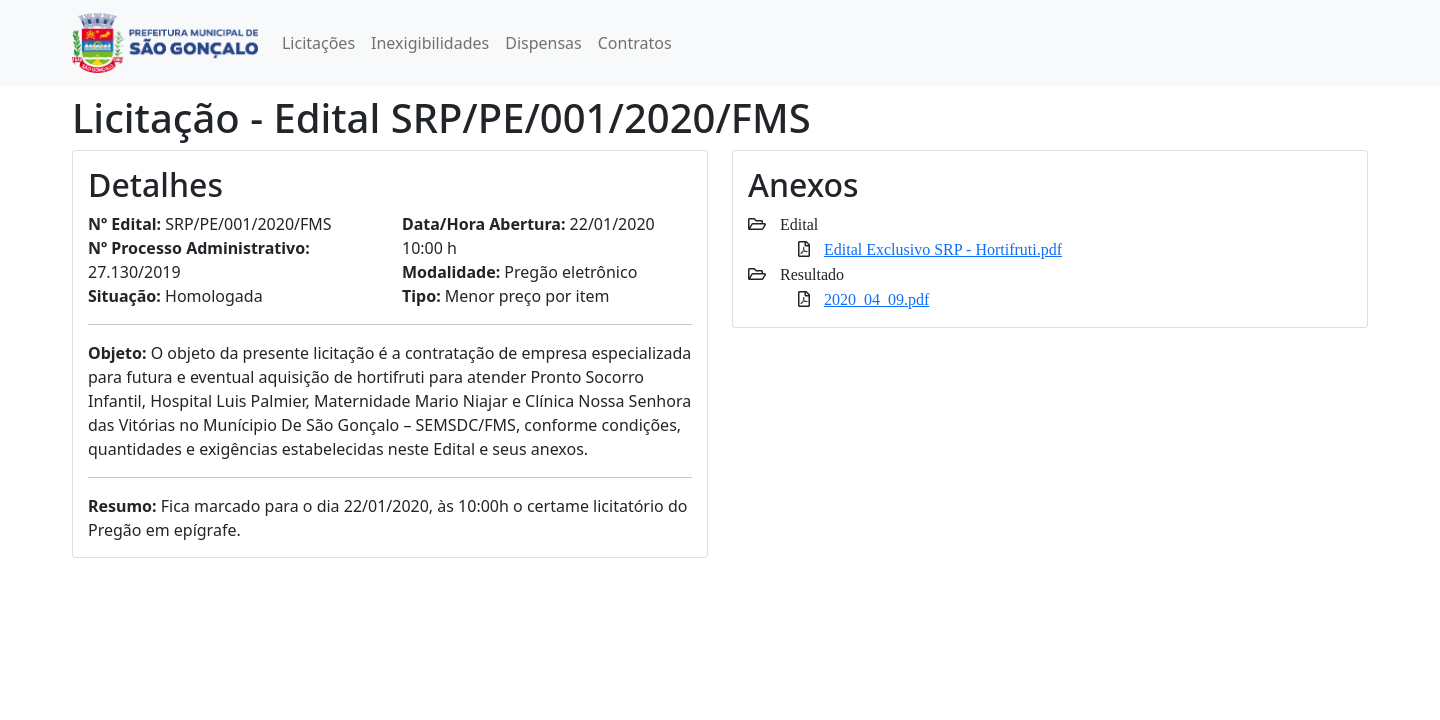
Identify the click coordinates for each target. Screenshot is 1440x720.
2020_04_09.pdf (876, 299)
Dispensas (543, 43)
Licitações (318, 43)
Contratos (635, 43)
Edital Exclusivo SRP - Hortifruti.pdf (943, 249)
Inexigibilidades (430, 43)
